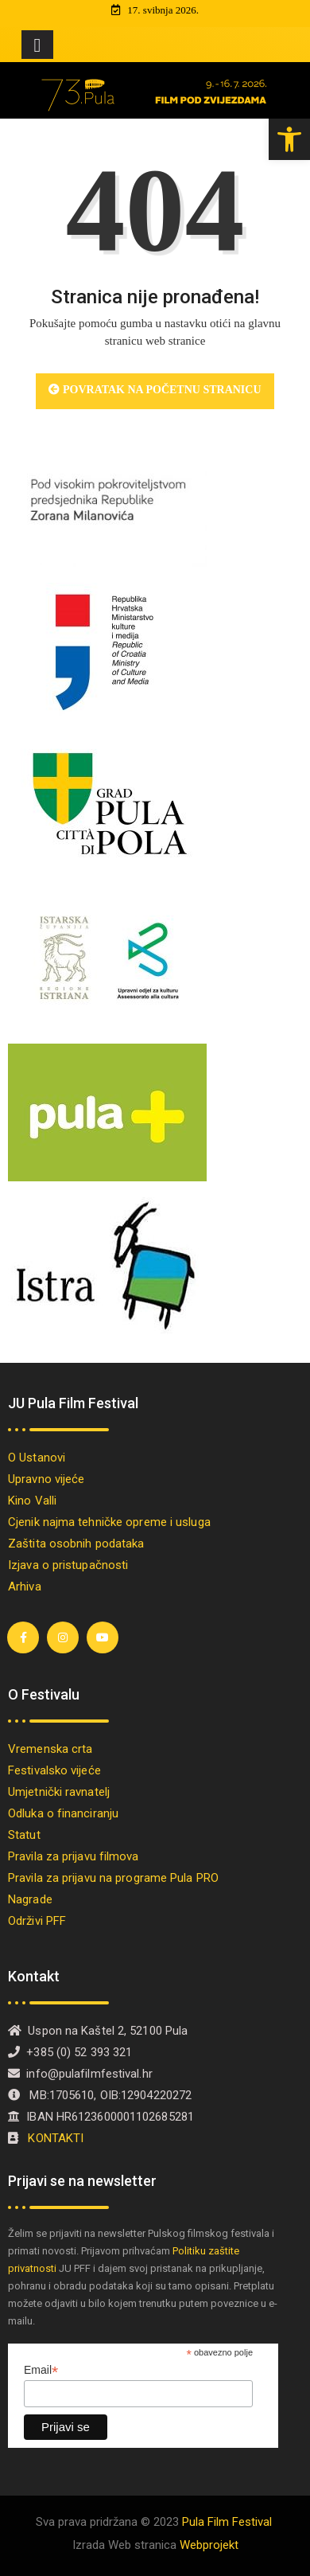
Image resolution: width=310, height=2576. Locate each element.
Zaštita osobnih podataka (76, 1543)
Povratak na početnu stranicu (154, 390)
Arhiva (24, 1586)
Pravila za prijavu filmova (73, 1856)
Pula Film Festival (227, 2522)
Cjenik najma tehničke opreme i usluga (109, 1522)
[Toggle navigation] (37, 44)
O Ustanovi (36, 1457)
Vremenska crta (50, 1749)
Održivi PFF (37, 1921)
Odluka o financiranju (63, 1813)
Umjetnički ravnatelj (59, 1792)
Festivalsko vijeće (54, 1770)
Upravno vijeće (46, 1479)
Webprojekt (209, 2545)
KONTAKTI (57, 2138)
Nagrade (30, 1899)
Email (41, 2370)
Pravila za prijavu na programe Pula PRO (113, 1878)
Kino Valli (32, 1500)
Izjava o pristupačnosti (68, 1565)
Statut (24, 1835)
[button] (289, 139)
